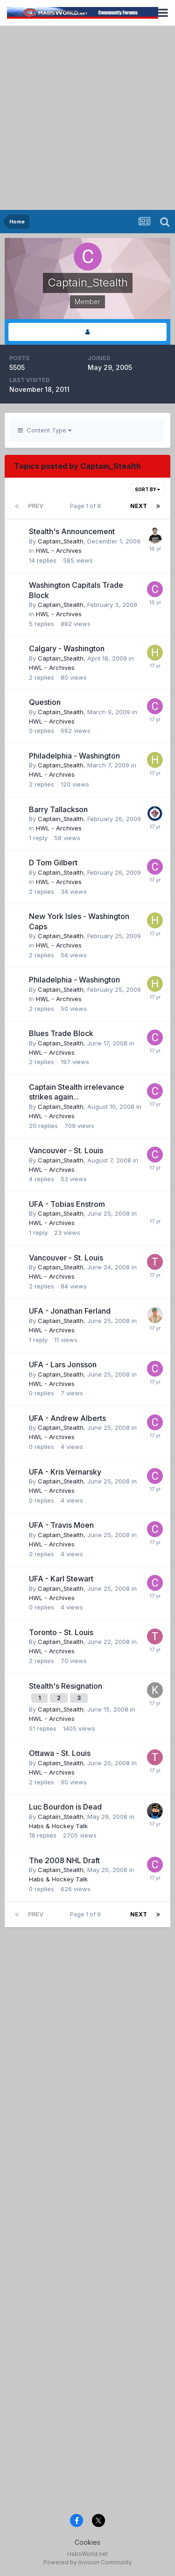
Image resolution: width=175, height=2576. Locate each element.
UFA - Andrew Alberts (67, 1418)
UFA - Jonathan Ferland (70, 1311)
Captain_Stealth (61, 541)
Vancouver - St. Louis (66, 1150)
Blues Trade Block (61, 1033)
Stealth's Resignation (65, 1686)
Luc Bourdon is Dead (65, 1806)
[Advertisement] (87, 117)
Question (45, 702)
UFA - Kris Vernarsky (65, 1471)
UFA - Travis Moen (61, 1525)
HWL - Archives (59, 550)
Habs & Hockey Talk (58, 1826)
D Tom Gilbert (53, 862)
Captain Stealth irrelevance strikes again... (76, 1092)
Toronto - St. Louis (61, 1632)
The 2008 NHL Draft (64, 1860)
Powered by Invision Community (87, 2562)
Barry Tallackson (58, 809)
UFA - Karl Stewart (61, 1578)
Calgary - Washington (67, 648)
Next (138, 505)
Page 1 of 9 (87, 505)
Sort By (147, 489)
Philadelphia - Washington (74, 755)
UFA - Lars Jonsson (63, 1364)
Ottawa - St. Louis (60, 1753)
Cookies (87, 2542)
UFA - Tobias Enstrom (67, 1204)
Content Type (44, 430)
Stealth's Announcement (72, 531)
